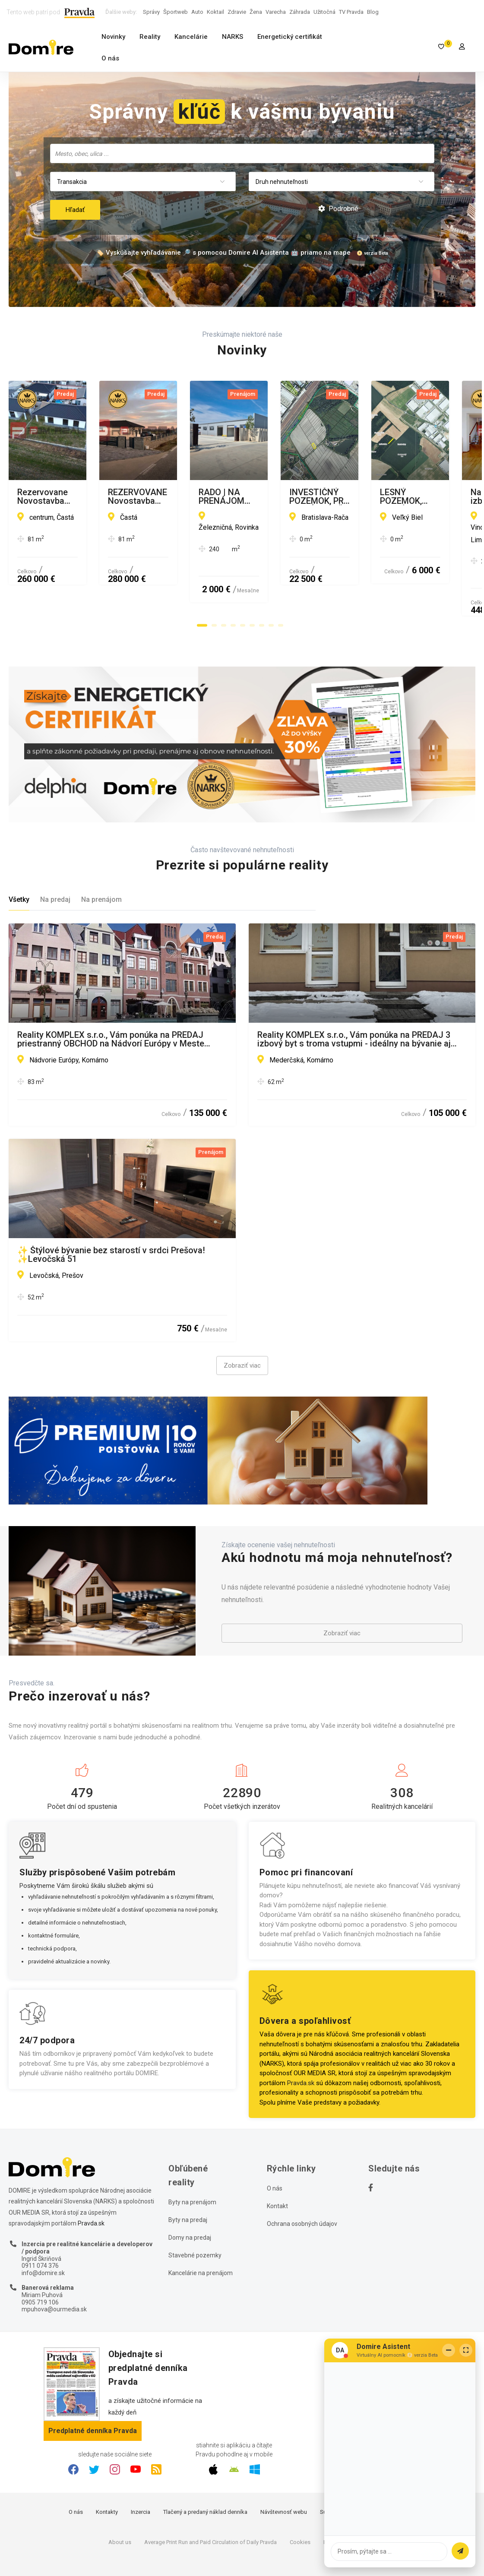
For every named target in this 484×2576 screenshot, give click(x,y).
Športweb (175, 12)
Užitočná (324, 12)
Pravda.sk (300, 2047)
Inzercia (140, 2475)
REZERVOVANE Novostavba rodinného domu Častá (357, 492)
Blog (373, 12)
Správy (151, 12)
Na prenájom (101, 864)
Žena (256, 12)
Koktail (215, 12)
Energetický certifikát (289, 37)
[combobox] (242, 153)
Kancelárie (191, 37)
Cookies (300, 2506)
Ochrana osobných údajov (302, 2187)
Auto (197, 12)
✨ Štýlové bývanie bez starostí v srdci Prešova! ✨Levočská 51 (111, 1218)
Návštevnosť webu (283, 2475)
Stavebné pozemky (194, 2219)
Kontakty (107, 2475)
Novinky (113, 37)
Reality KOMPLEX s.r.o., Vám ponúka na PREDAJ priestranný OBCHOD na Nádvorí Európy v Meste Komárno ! (110, 1002)
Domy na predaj (189, 2201)
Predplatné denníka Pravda (92, 2394)
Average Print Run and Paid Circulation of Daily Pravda (210, 2506)
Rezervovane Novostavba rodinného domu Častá (113, 492)
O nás (110, 58)
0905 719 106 (40, 2266)
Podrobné (338, 209)
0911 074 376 (40, 2229)
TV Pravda (351, 12)
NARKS (232, 37)
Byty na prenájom (192, 2165)
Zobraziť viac (242, 1329)
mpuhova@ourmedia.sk (54, 2273)
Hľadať (75, 210)
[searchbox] (243, 153)
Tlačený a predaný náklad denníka (205, 2475)
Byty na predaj (187, 2183)
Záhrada (299, 12)
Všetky (19, 864)
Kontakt (277, 2169)
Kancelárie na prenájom (200, 2236)
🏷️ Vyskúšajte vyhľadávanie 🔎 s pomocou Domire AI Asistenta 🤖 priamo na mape (223, 252)
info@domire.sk (43, 2237)
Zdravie (237, 12)
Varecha (276, 12)
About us (119, 2506)
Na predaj (55, 864)
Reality (149, 37)
